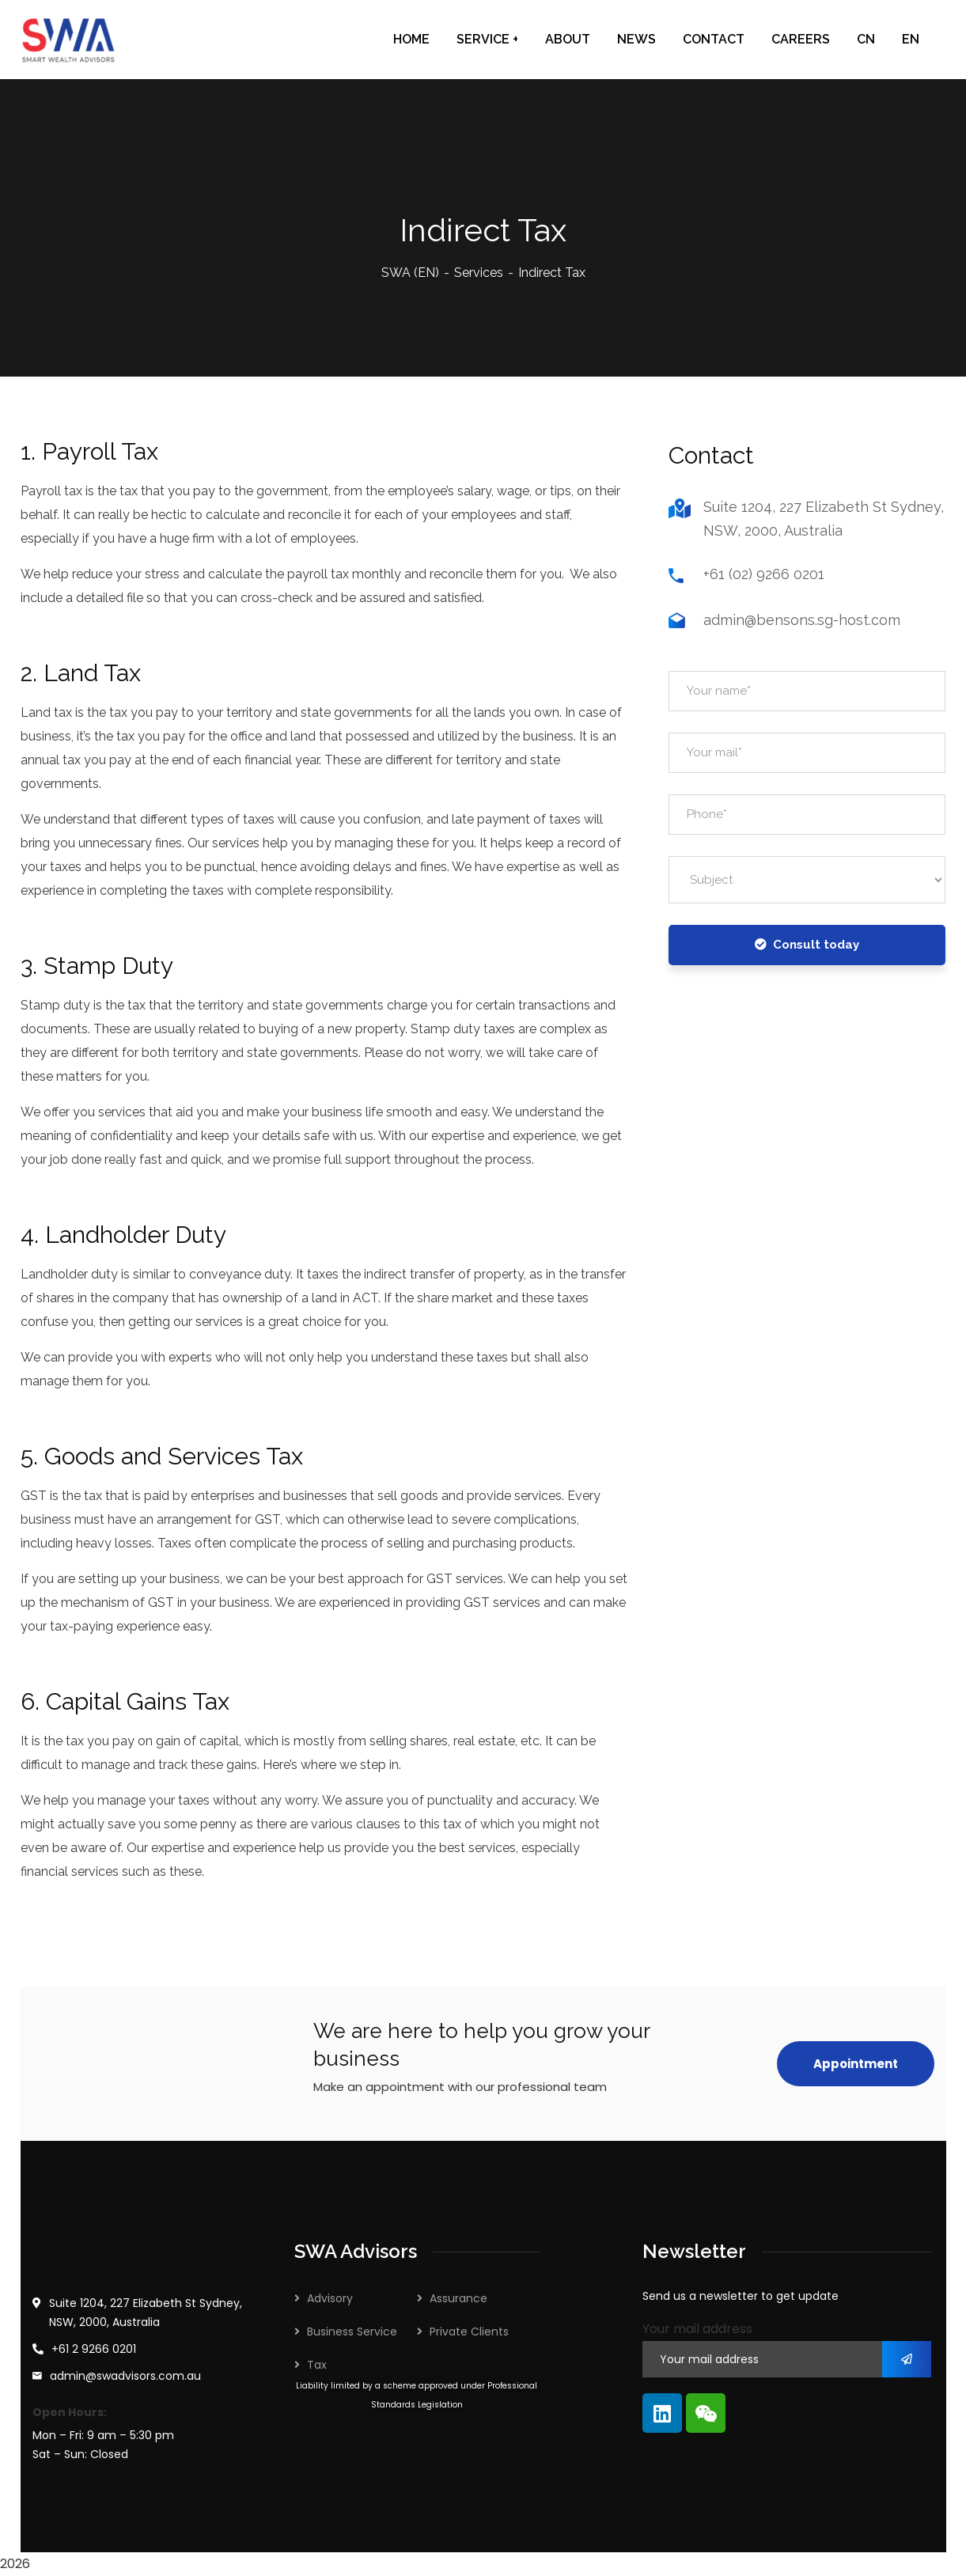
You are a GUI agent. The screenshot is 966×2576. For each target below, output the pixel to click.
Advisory (330, 2298)
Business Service (352, 2331)
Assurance (458, 2298)
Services (478, 272)
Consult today (807, 945)
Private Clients (469, 2331)
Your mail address (697, 2329)
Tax (317, 2365)
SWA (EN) (410, 272)
